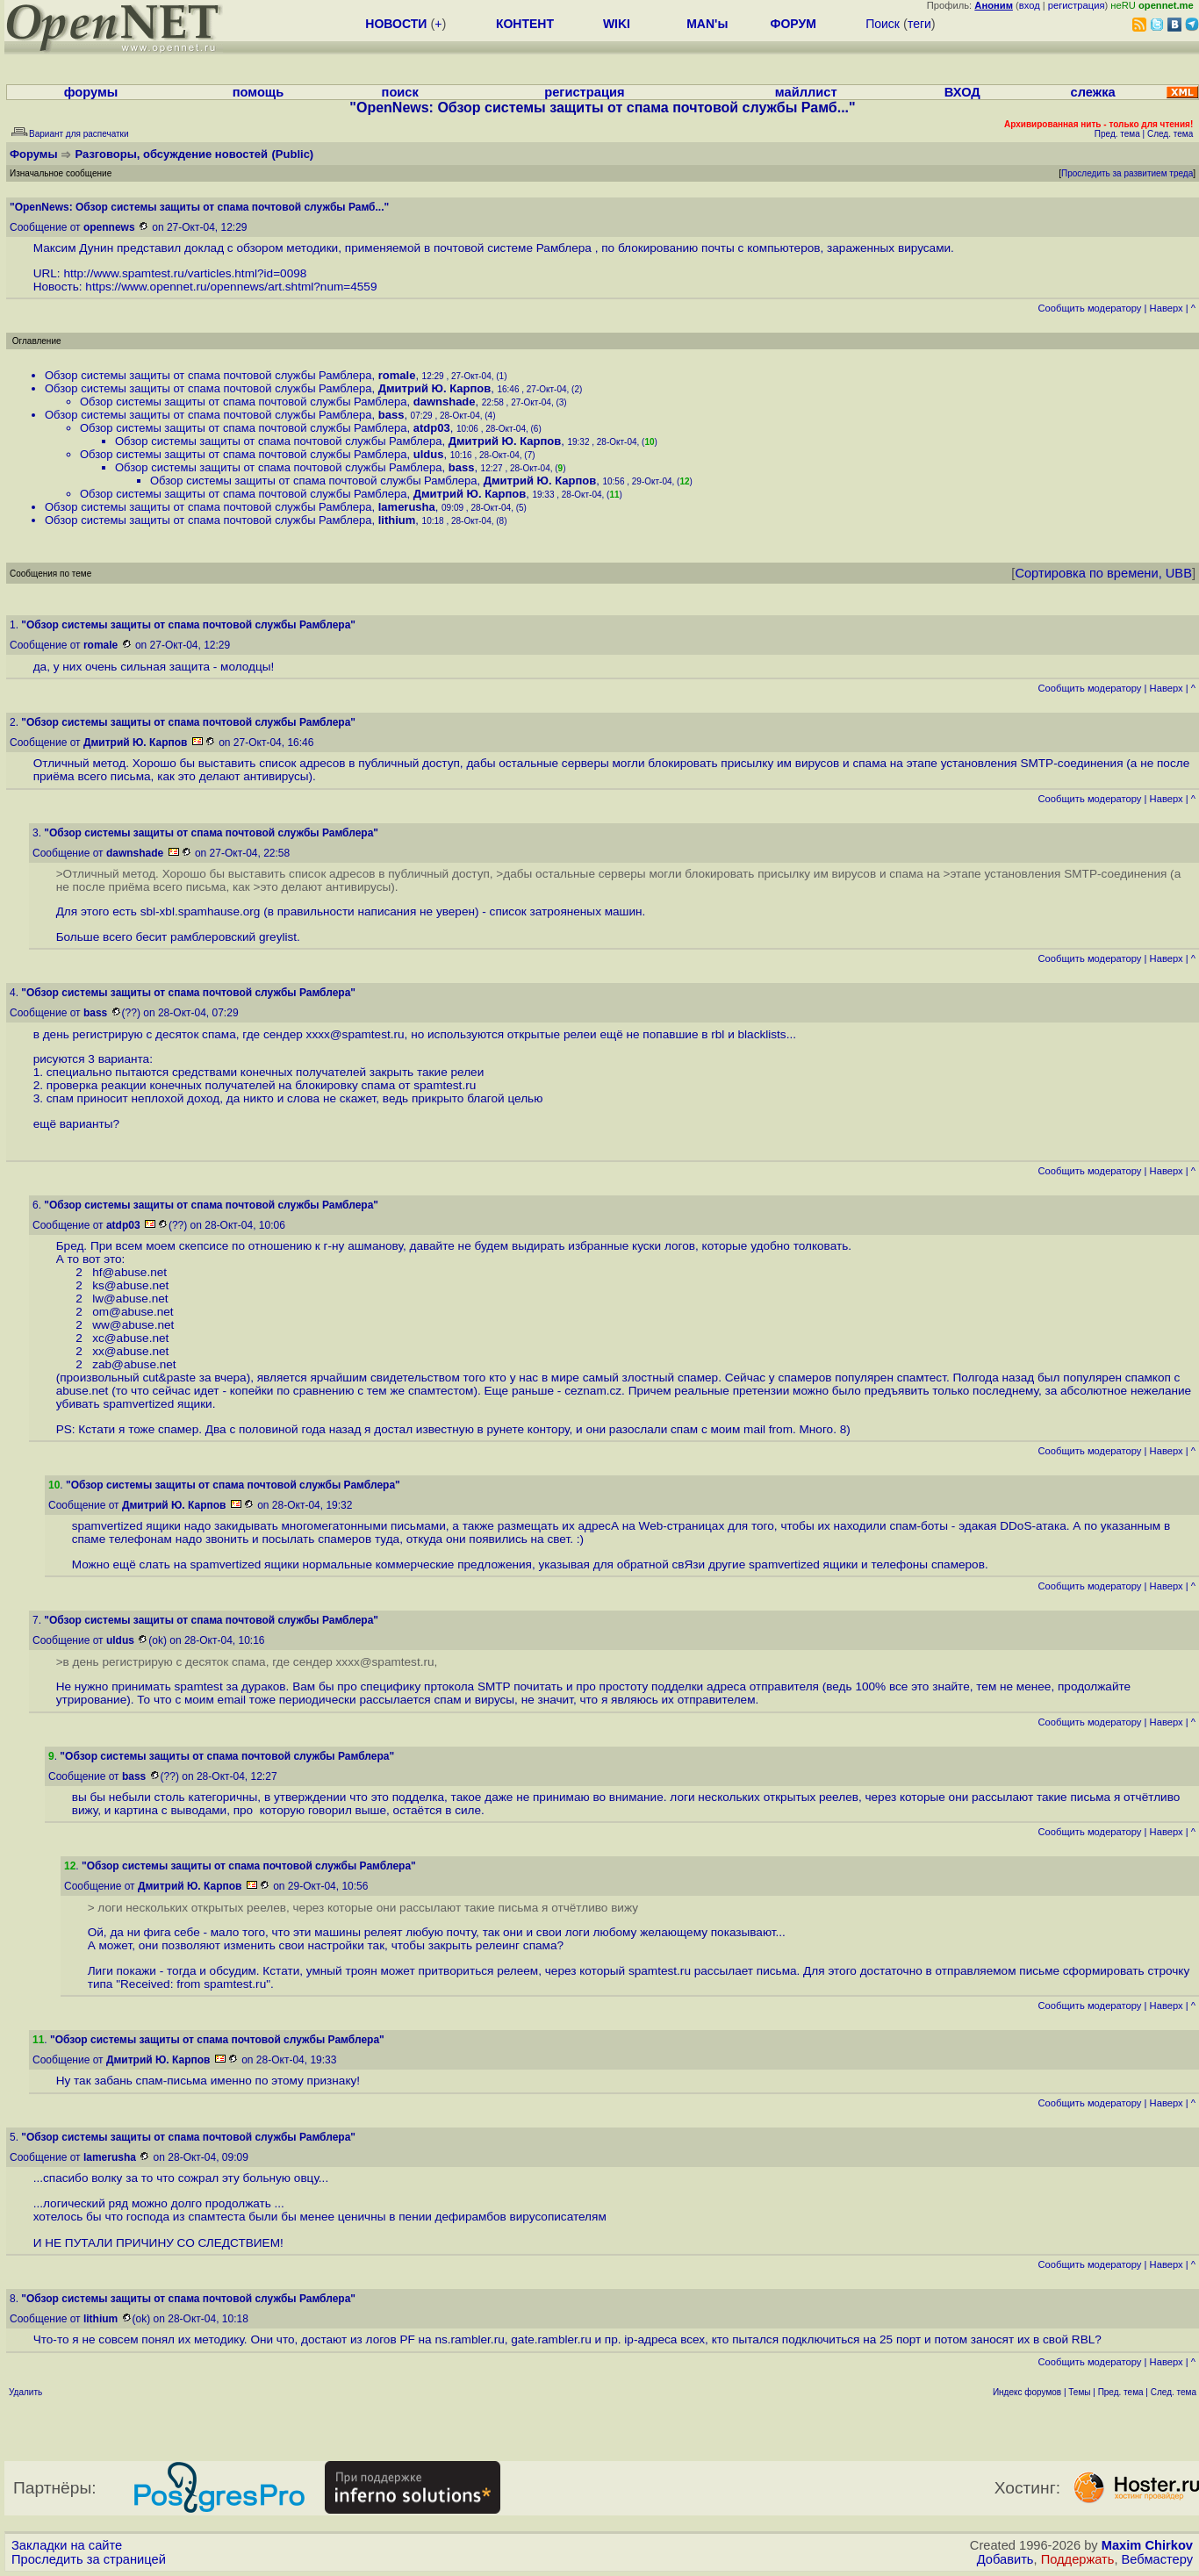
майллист (806, 92)
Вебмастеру (1157, 2559)
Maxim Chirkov (1147, 2545)
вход (1029, 5)
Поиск (882, 24)
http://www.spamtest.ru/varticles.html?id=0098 (184, 273)
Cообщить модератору (1089, 308)
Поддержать (1078, 2559)
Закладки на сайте (66, 2545)
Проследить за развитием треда (1127, 173)
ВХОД (962, 92)
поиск (400, 92)
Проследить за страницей (88, 2559)
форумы (91, 92)
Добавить (1005, 2559)
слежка (1093, 92)
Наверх (1166, 308)
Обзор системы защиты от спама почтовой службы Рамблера (208, 375)
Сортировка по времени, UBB (1103, 573)
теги (919, 24)
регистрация (1076, 5)
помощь (258, 92)
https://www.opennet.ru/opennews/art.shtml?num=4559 (231, 286)
